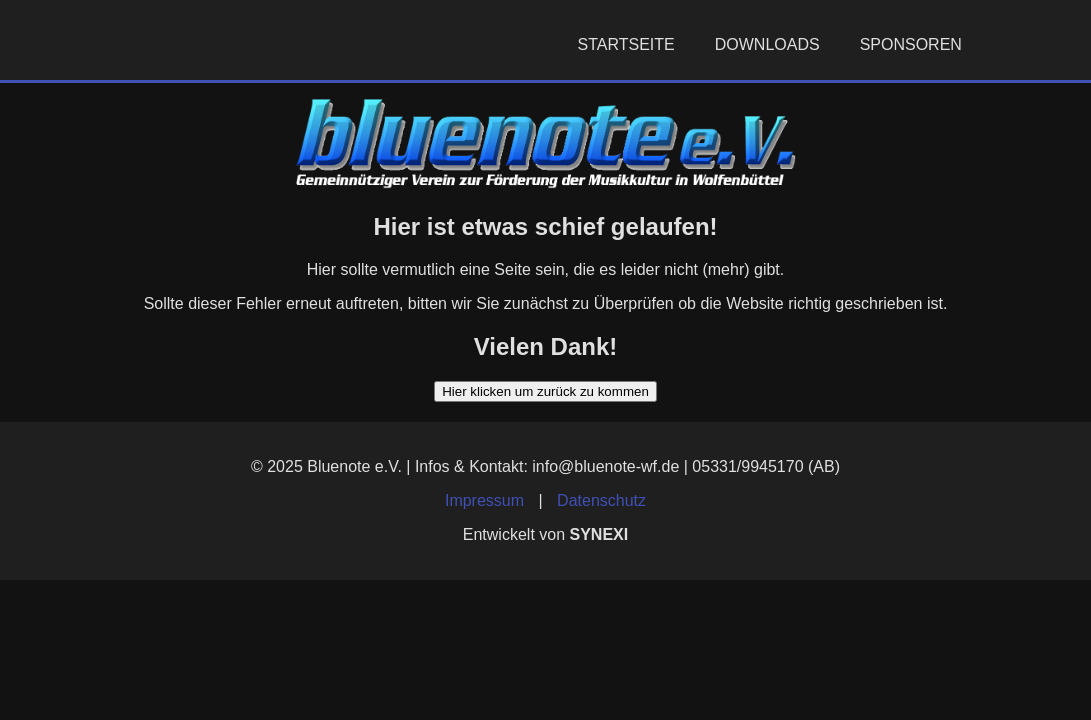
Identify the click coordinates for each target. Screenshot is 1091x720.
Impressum (484, 500)
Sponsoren (911, 44)
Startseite (626, 44)
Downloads (767, 44)
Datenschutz (601, 500)
